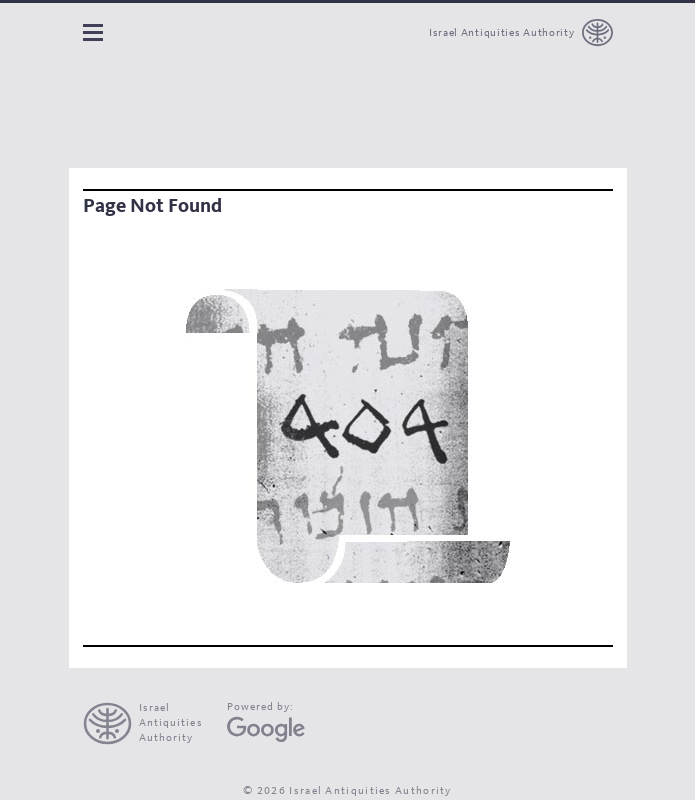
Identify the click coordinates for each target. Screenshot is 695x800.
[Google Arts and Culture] (266, 729)
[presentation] (151, 724)
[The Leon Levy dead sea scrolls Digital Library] (195, 115)
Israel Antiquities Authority (502, 33)
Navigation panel (93, 32)
